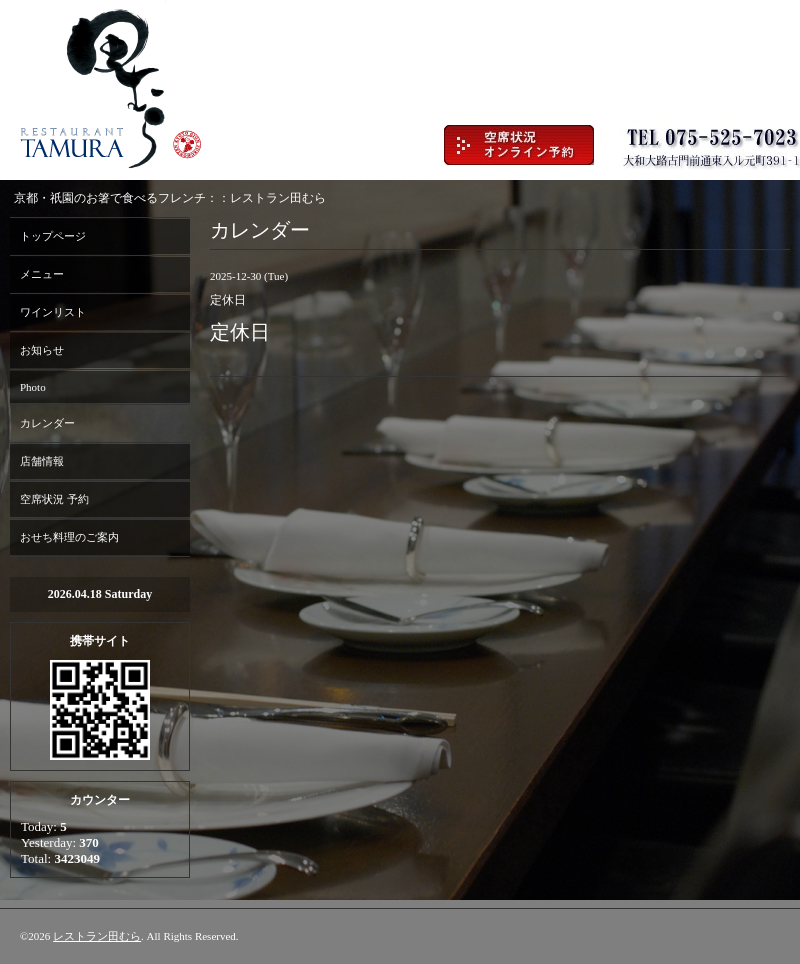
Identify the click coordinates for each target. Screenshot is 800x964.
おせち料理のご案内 (69, 537)
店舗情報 (42, 461)
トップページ (53, 236)
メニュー (42, 274)
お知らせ (42, 350)
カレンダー (47, 423)
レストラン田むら (97, 936)
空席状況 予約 (54, 499)
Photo (33, 387)
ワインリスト (53, 312)
